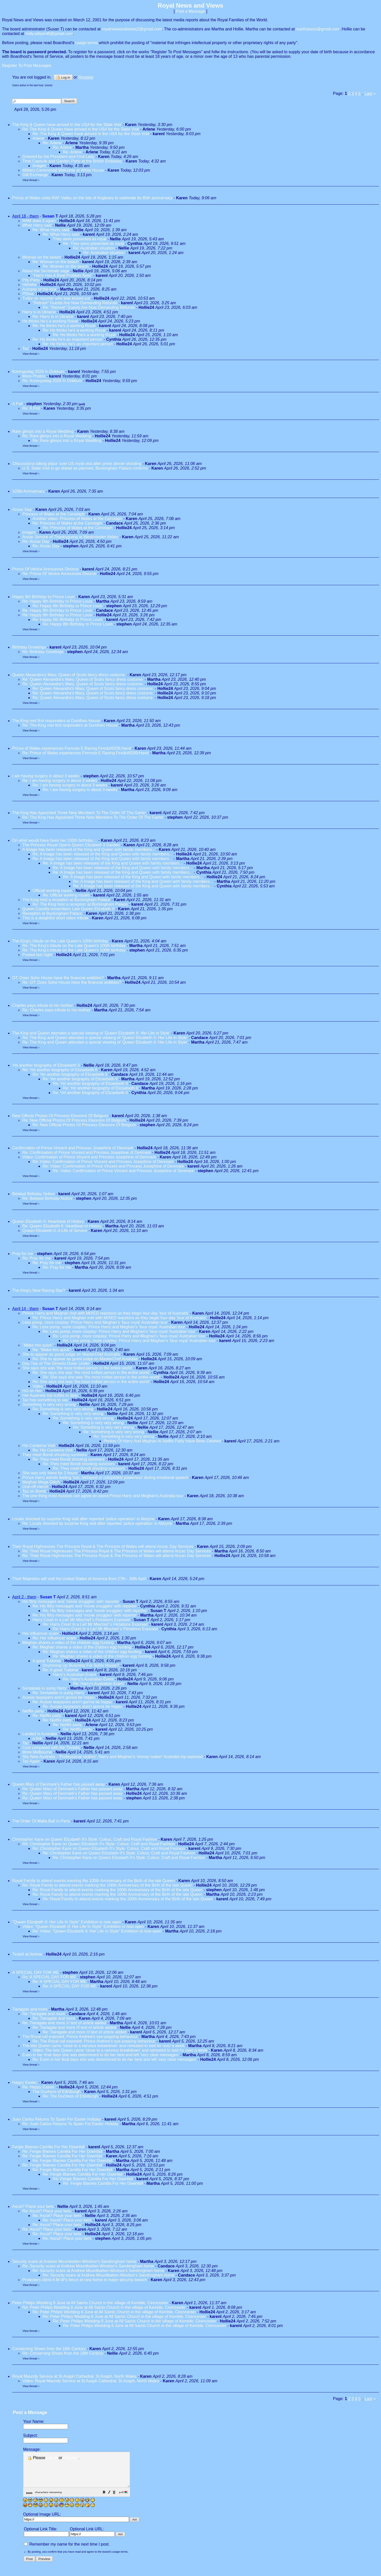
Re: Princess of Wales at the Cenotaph (67, 523)
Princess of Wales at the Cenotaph (53, 514)
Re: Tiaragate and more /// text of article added (64, 2023)
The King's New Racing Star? (38, 1290)
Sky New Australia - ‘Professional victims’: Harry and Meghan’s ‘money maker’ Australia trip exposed (112, 1757)
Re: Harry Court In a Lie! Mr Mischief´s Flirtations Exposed (95, 1624)
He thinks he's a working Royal (50, 321)
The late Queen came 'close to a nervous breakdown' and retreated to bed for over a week (103, 2046)
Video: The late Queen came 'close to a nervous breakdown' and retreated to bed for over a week (119, 2050)
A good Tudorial (46, 1661)
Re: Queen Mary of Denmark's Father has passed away (72, 1789)
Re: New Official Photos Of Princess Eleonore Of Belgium (74, 1120)
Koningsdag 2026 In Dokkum (38, 371)
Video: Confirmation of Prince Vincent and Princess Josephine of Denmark (89, 1157)
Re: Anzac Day (35, 541)
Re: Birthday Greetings (42, 652)
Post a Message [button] (190, 11)
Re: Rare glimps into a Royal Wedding (56, 436)
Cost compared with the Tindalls (51, 1747)
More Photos (33, 376)
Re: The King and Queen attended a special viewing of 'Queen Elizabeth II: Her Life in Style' (105, 1037)
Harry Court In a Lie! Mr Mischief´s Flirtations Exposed (81, 1620)
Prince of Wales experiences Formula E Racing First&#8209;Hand (71, 748)
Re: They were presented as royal (93, 243)
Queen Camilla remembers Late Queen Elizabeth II (68, 909)
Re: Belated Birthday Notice (47, 1198)
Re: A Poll (31, 408)
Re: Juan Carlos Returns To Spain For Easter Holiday (70, 2124)
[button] (117, 2499)
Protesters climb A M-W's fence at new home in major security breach (84, 2280)
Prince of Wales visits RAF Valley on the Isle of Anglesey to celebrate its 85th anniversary (92, 198)
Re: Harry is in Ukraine (53, 316)
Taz (25, 348)
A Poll (17, 404)
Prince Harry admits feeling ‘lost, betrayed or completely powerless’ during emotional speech (105, 1477)
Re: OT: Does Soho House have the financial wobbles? (71, 982)
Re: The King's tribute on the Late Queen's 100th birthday (74, 945)
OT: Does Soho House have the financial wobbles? (58, 978)
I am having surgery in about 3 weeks (45, 776)
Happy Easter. (25, 2082)
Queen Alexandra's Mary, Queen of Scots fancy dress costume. (69, 675)
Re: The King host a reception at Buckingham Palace (80, 904)
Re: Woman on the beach (55, 262)
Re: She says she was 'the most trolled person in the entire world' (91, 1372)
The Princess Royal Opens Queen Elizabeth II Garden (71, 845)
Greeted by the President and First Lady (58, 156)
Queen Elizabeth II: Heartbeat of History (48, 1221)
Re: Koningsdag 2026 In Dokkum (52, 381)
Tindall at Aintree (27, 1954)
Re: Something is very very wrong (62, 1409)
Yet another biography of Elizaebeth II (46, 1065)
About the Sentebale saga (45, 271)
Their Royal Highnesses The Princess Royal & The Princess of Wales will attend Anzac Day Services (102, 1546)
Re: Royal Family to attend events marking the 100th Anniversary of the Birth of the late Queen (107, 1885)
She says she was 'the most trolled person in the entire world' (77, 1368)
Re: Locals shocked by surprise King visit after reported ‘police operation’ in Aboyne (97, 1523)
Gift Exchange (35, 175)
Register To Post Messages (26, 65)
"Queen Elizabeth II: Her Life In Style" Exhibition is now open (66, 1922)
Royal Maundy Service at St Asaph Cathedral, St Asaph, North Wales (74, 2376)
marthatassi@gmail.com (318, 29)
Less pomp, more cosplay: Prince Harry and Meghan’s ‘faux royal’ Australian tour (95, 1322)
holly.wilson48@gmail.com (49, 33)
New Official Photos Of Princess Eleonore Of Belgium (60, 1116)
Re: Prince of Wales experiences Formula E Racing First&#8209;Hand (85, 753)
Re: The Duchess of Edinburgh (70, 2096)
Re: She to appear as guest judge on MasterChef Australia (85, 1359)
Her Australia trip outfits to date (50, 1395)
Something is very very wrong (49, 1404)
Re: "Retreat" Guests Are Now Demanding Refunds (89, 307)
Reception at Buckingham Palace (52, 913)
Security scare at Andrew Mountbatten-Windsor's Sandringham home (74, 2261)
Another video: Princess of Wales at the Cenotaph (77, 518)
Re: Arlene (52, 143)
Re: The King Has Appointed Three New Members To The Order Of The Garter (92, 817)
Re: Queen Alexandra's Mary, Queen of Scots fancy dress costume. (83, 679)
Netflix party (33, 1711)
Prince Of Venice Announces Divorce (45, 569)
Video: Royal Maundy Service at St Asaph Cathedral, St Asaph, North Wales (90, 2381)
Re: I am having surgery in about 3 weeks (59, 780)
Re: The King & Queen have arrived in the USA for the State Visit (80, 129)
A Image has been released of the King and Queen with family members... (88, 849)
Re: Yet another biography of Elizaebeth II (59, 1070)
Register (70, 2458)
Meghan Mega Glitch (41, 1482)
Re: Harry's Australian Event (88, 1679)
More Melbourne (37, 1752)
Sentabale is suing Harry (44, 1688)
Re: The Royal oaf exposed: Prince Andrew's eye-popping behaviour (93, 2041)
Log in (63, 77)
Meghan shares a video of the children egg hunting (67, 1642)
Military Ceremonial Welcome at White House (63, 170)
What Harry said (37, 225)
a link (37, 1738)
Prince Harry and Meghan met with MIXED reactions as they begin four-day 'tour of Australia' (105, 1313)
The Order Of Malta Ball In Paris (41, 1821)
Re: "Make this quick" (51, 1350)
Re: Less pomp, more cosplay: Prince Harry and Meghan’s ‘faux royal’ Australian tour (108, 1327)
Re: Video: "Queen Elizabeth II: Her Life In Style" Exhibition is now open (96, 1931)
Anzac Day (22, 509)
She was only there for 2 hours (49, 1473)
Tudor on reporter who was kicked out (56, 298)
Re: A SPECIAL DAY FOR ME (49, 1977)
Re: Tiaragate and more (44, 2014)
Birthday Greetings (29, 647)
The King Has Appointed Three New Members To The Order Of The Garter (79, 813)
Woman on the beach (41, 257)
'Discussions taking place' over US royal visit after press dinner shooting (76, 463)
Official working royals (52, 890)
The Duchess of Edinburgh (56, 2091)
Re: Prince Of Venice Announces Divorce (59, 573)
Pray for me (22, 1253)
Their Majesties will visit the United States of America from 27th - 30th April (79, 1579)
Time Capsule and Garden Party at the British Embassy (72, 161)
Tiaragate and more (30, 2009)
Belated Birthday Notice (33, 1194)
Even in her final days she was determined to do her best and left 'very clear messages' (101, 2055)
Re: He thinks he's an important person (67, 339)
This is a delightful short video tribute (55, 918)
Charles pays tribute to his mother (42, 1005)
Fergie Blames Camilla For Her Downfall (48, 2147)
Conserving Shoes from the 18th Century (49, 2349)
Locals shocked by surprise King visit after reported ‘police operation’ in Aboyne (83, 1519)
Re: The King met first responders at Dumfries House (70, 725)
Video (37, 1386)
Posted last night (37, 955)
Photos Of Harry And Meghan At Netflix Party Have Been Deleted (162, 1441)
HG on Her (32, 1391)
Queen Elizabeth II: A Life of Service (54, 1230)
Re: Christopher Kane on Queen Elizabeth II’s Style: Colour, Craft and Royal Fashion (98, 1844)
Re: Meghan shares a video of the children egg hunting (81, 1647)
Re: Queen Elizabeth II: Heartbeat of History (62, 1226)
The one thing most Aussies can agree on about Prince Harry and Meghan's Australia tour (103, 1496)
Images (39, 166)
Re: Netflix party (46, 1715)
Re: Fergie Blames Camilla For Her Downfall (62, 2151)
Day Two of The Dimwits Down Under (56, 1363)
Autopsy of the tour (39, 289)
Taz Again (31, 1761)
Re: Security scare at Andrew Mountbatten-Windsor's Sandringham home (88, 2266)
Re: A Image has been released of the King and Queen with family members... (102, 854)
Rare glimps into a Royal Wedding (43, 431)
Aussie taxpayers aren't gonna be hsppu (58, 1697)
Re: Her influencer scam (54, 1638)
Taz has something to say (45, 1400)
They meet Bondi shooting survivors (54, 1455)
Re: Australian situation (94, 248)
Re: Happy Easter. (38, 2087)
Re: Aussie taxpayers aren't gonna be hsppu (72, 1702)
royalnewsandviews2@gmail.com (132, 29)
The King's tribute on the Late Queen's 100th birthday (60, 941)
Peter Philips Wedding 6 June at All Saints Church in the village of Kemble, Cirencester (90, 2303)
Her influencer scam (40, 1633)
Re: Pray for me (36, 1258)
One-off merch (35, 1486)
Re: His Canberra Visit (52, 1450)
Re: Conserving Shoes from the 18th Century (62, 2353)
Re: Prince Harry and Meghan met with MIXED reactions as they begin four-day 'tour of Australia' (119, 1318)
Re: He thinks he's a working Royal (63, 326)
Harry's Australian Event (74, 1674)
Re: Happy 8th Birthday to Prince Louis (57, 601)
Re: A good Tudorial (60, 1670)
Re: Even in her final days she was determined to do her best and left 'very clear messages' (115, 2059)
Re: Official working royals (66, 895)
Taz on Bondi (34, 1491)
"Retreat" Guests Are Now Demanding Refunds (74, 303)
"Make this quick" (37, 1345)
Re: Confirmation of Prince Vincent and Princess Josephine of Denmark (86, 1152)
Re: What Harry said (50, 230)
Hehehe (29, 284)
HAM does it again (39, 221)
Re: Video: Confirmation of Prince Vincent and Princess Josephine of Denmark (103, 1161)
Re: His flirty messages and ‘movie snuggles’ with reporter (84, 1606)
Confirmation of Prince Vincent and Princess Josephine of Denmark (72, 1148)
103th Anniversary (28, 491)
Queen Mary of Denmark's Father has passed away (58, 1784)
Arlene (38, 138)
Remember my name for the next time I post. (67, 2551)
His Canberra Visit (38, 1445)
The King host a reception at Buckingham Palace (66, 900)
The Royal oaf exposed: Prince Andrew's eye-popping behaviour (80, 2036)
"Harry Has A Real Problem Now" (62, 275)
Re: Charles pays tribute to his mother (56, 1010)
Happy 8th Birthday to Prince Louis (43, 597)
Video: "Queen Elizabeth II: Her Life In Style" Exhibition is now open (83, 1926)
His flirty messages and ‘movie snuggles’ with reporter (70, 1601)
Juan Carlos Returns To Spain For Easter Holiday (56, 2119)
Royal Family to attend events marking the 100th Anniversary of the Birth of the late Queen (93, 1881)
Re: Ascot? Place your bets (46, 2211)
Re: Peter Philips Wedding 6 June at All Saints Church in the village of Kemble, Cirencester (104, 2307)
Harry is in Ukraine (39, 312)
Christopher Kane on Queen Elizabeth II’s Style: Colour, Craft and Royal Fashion (84, 1839)
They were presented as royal (79, 239)
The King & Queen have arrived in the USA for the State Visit (66, 124)
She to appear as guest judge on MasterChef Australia (71, 1354)
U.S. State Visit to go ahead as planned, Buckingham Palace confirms (85, 468)
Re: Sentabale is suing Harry (58, 1693)
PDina (28, 294)
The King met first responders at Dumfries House (56, 721)
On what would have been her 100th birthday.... (54, 840)
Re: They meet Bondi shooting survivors (68, 1459)
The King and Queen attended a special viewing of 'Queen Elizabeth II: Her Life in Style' (91, 1033)
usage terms (86, 43)
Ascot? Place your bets (33, 2206)
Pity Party (31, 280)
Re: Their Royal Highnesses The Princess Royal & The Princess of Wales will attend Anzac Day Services (116, 1551)
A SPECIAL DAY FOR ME (35, 1972)
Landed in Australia (39, 1734)
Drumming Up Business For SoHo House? (81, 1665)
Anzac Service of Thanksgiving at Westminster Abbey (70, 537)
